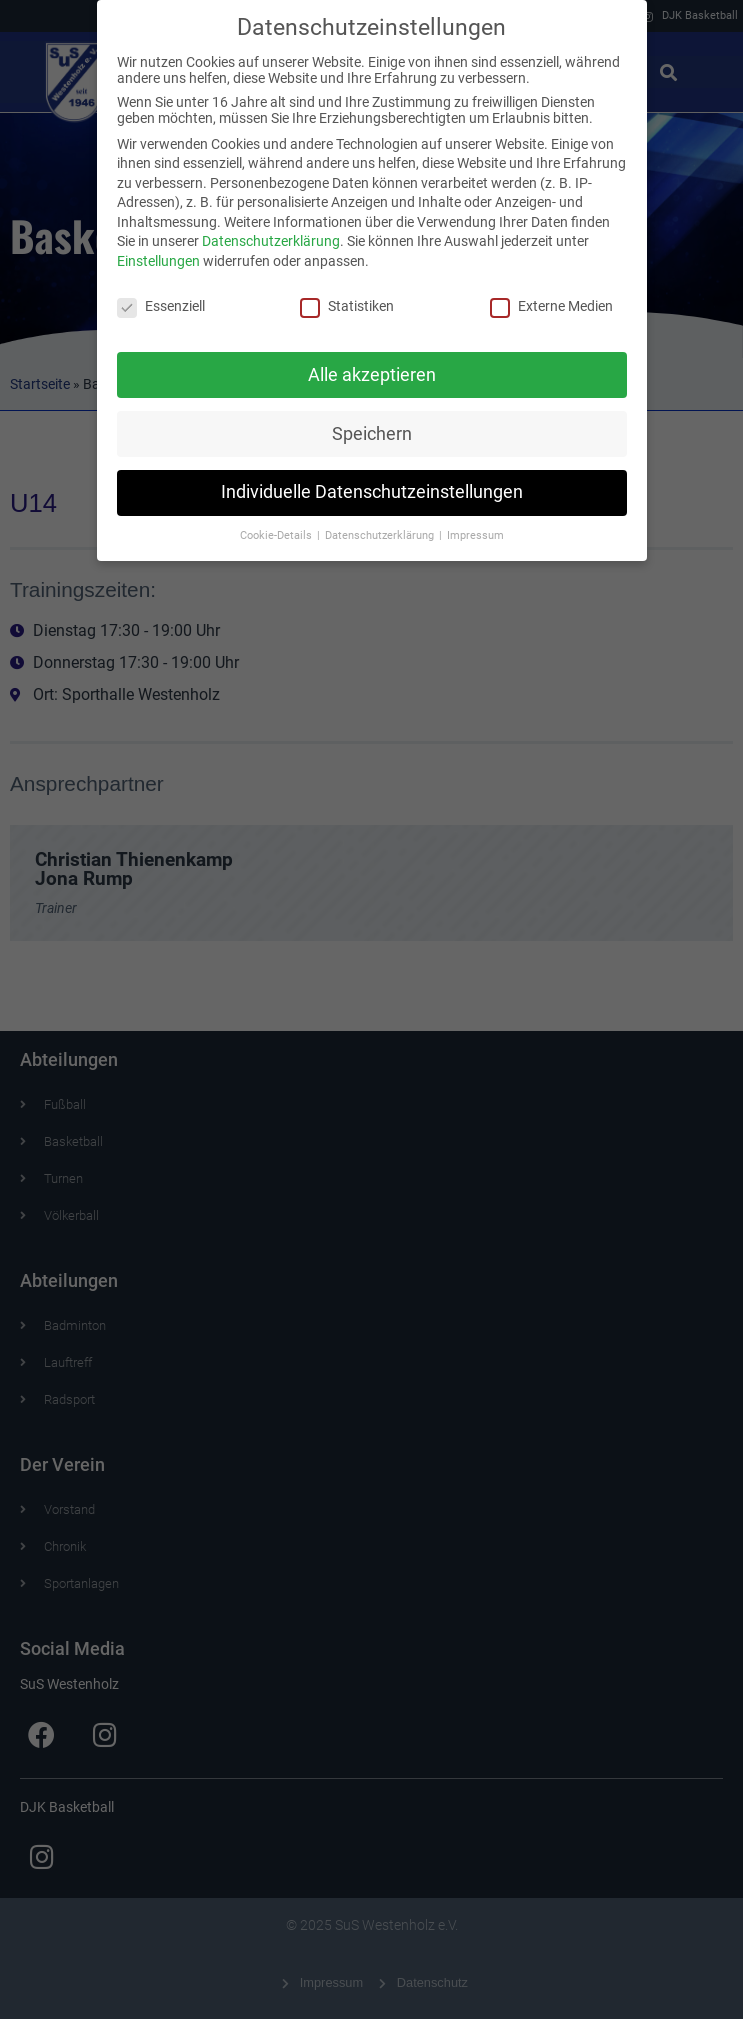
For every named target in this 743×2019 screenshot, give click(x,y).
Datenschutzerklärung (271, 234)
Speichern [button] (372, 426)
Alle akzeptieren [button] (372, 367)
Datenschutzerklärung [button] (381, 528)
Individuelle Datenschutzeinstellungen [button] (372, 485)
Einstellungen (158, 254)
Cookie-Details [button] (277, 528)
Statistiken (347, 298)
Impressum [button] (475, 528)
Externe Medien (551, 298)
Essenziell (161, 298)
